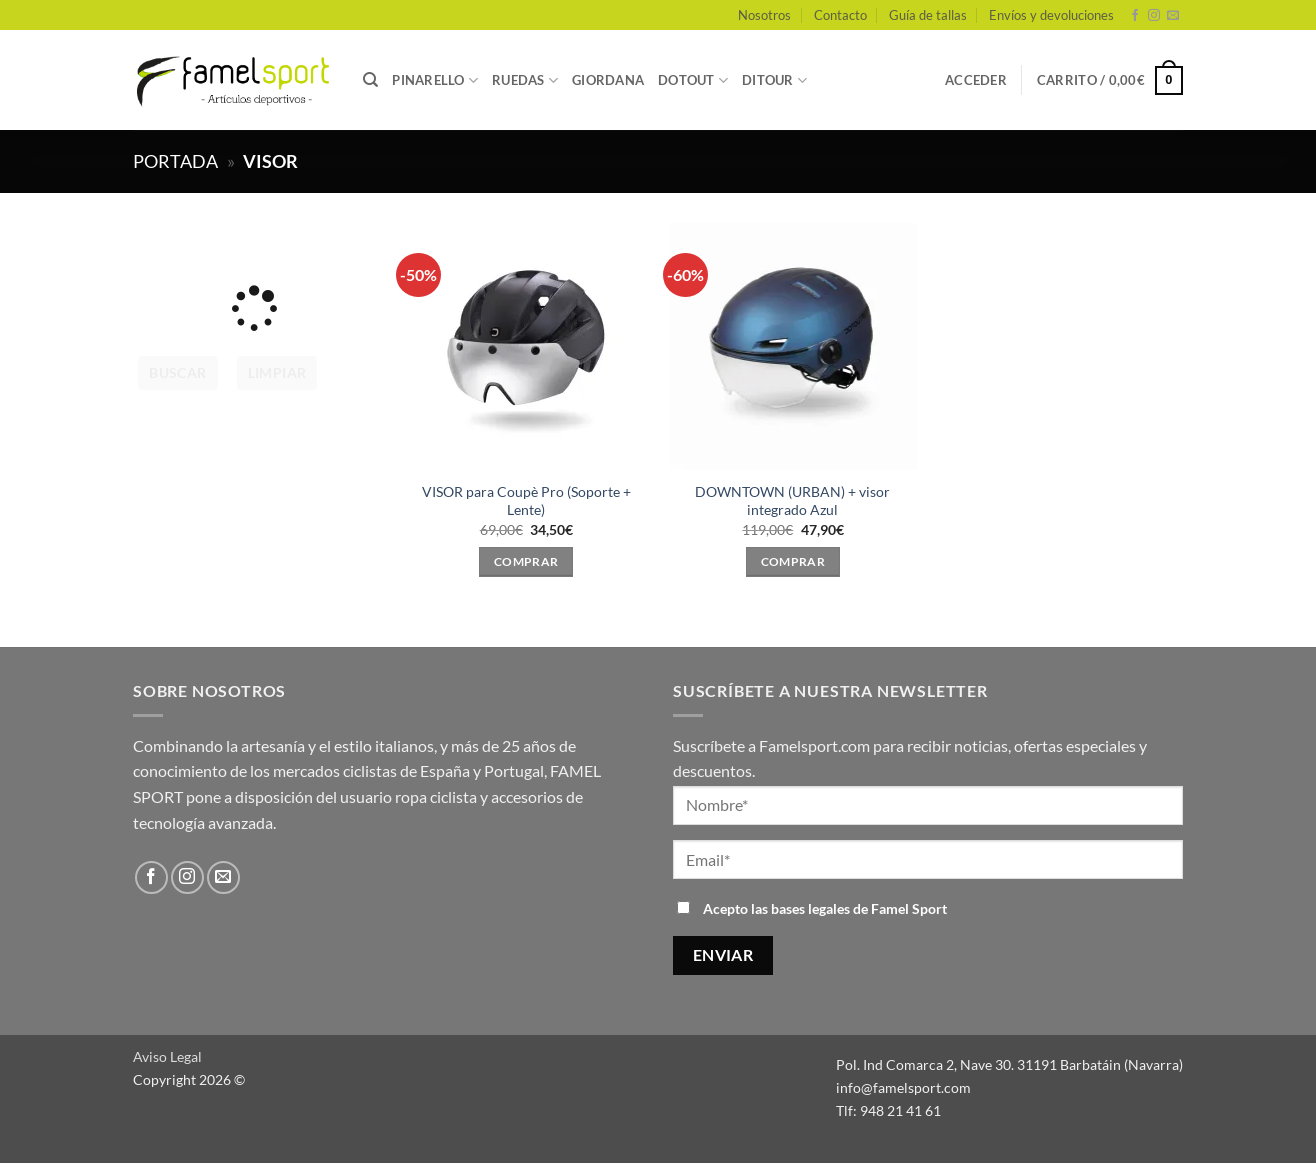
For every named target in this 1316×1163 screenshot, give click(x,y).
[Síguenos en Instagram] (1154, 16)
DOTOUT (693, 80)
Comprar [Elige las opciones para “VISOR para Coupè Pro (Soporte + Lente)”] (526, 561)
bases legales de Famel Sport (859, 908)
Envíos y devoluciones (1051, 15)
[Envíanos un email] (1173, 16)
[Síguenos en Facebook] (1135, 16)
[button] (976, 80)
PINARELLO (435, 80)
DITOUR (774, 80)
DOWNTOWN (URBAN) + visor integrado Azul (792, 501)
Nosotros (764, 15)
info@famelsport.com (903, 1087)
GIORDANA (608, 80)
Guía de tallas (928, 15)
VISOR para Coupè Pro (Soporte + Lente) (526, 501)
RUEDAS (525, 80)
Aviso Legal (167, 1056)
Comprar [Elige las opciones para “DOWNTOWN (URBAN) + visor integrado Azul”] (793, 561)
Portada (175, 161)
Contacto (840, 15)
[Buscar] (370, 80)
